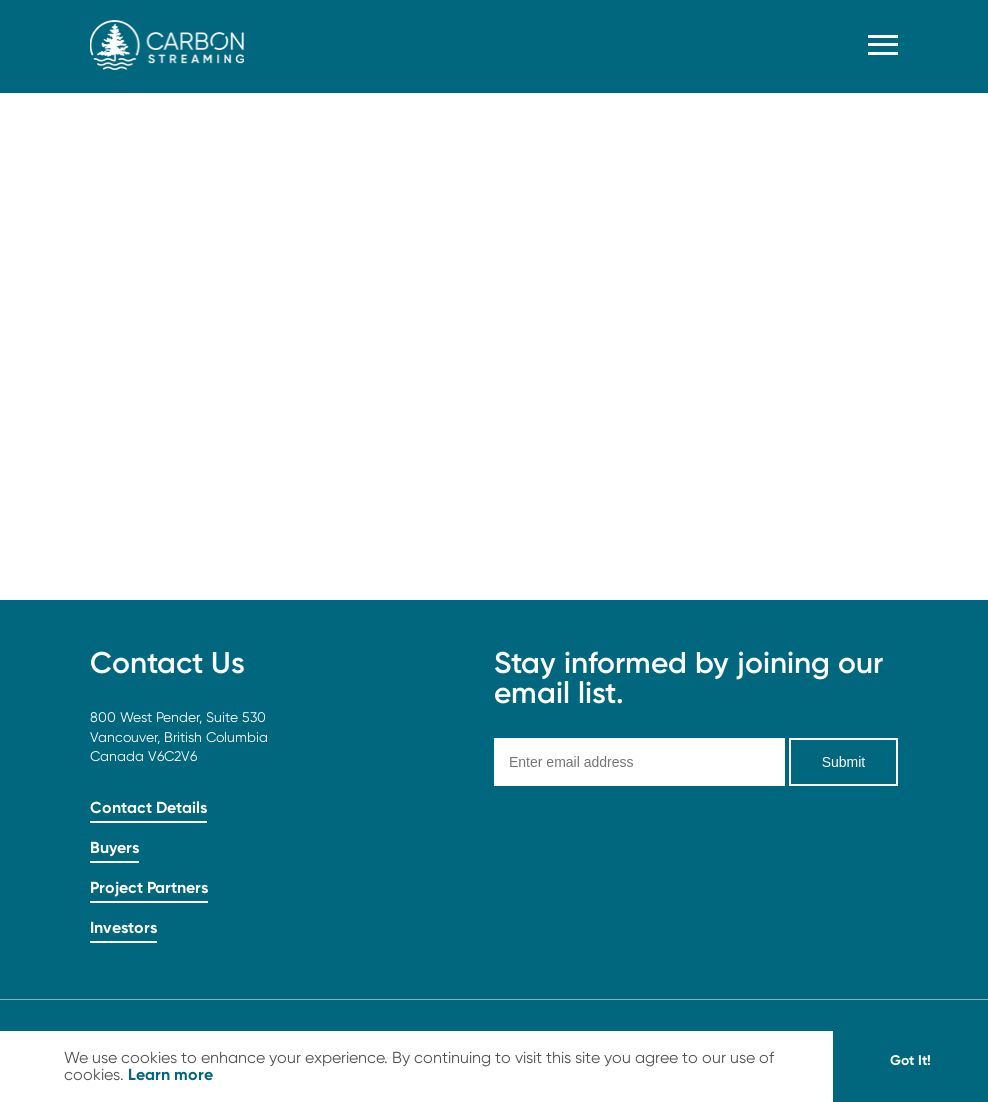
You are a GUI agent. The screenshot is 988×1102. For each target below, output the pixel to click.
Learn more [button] (170, 1074)
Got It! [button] (910, 1060)
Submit (844, 762)
